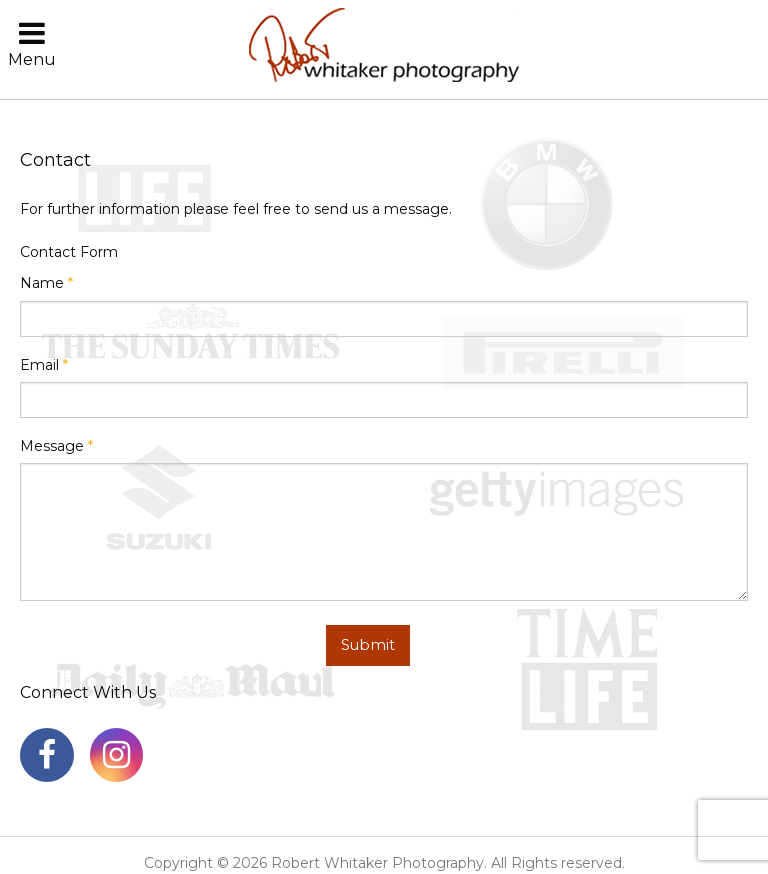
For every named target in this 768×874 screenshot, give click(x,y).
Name (46, 283)
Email (44, 365)
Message (56, 446)
